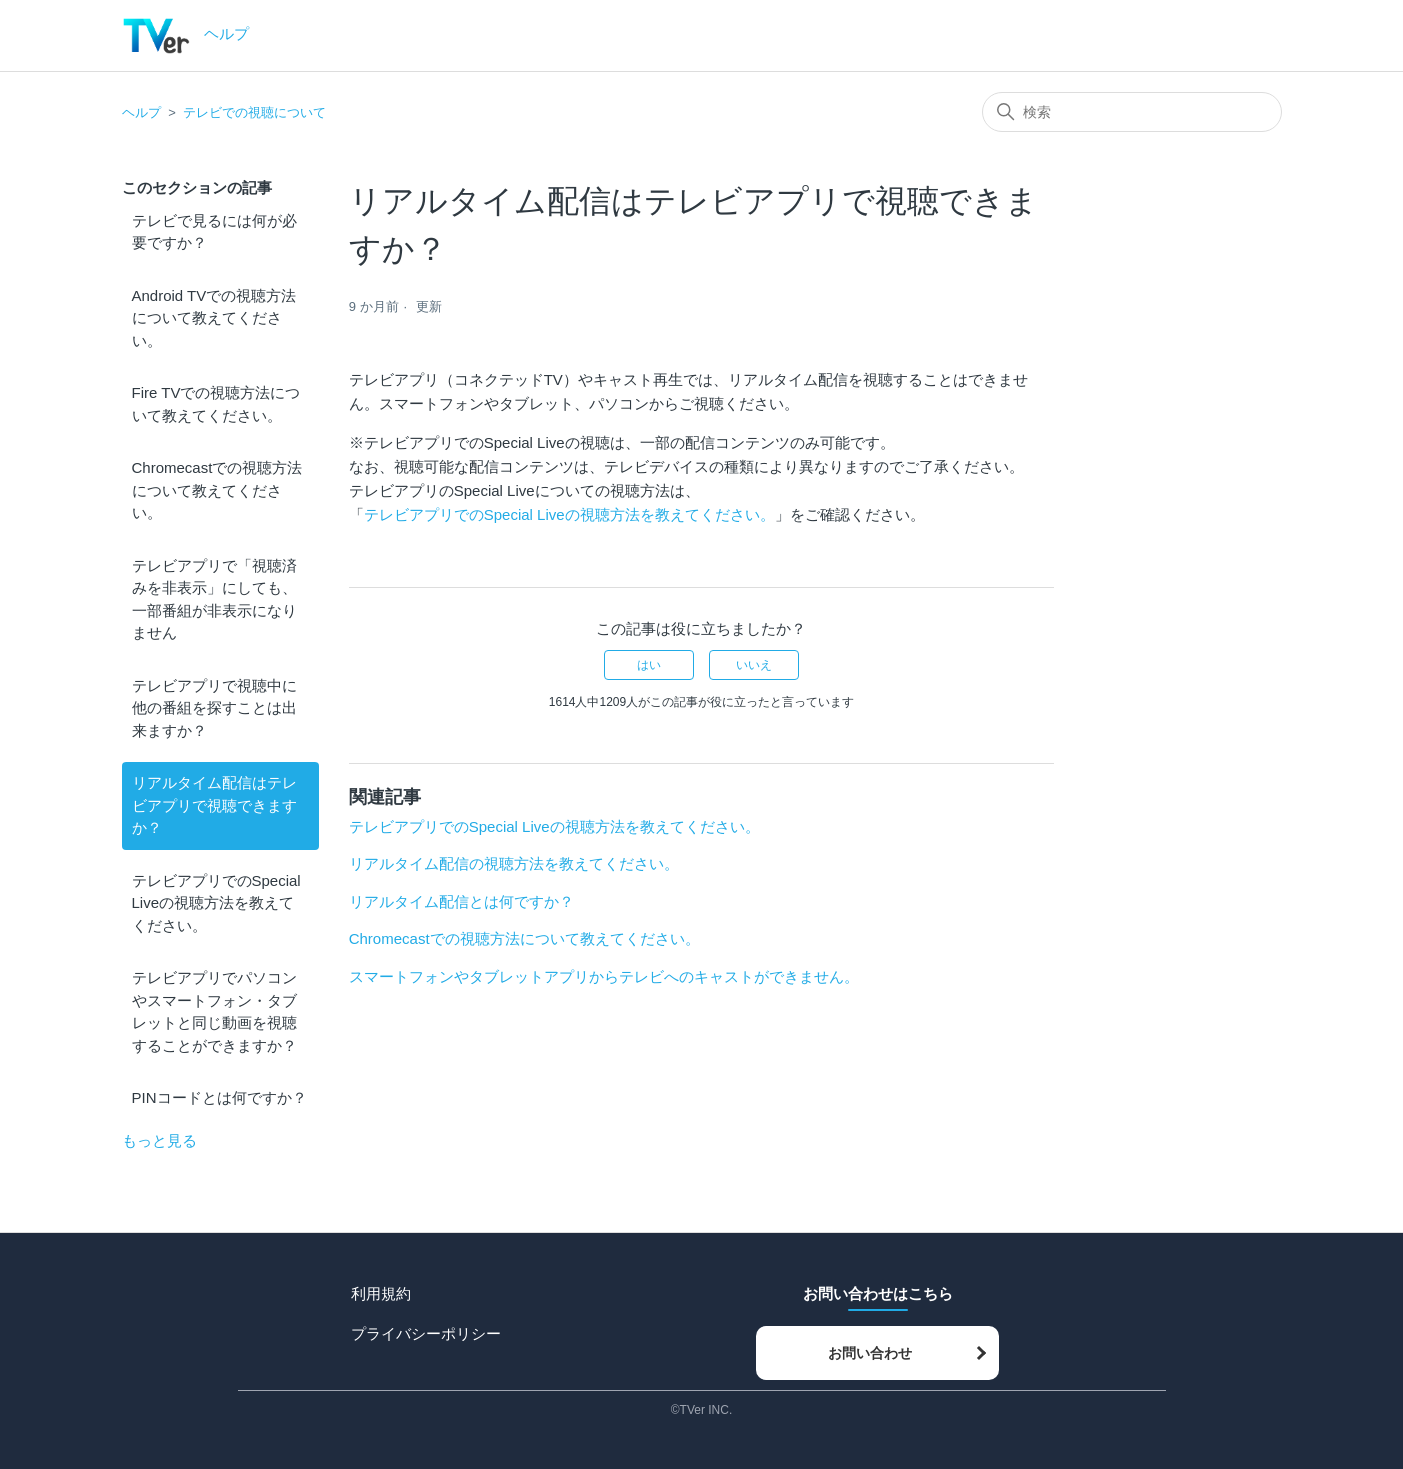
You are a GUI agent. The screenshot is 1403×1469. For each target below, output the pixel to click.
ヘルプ (141, 112)
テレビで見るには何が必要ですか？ (214, 232)
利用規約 (381, 1293)
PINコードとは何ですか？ (219, 1097)
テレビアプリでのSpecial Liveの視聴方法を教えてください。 (216, 903)
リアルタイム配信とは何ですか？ (461, 901)
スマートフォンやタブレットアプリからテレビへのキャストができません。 (604, 976)
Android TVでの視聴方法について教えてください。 (214, 318)
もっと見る (159, 1140)
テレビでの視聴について (254, 112)
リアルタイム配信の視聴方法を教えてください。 (514, 863)
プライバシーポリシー (426, 1333)
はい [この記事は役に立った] (649, 665)
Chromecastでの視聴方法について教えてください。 (217, 490)
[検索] (1132, 112)
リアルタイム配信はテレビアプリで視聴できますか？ (214, 805)
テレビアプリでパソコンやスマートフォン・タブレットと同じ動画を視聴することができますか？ (214, 1011)
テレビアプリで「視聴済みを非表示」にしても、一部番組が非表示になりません (214, 599)
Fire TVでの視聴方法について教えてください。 (216, 404)
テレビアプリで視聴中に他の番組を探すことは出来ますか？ (214, 708)
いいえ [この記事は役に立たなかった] (754, 665)
